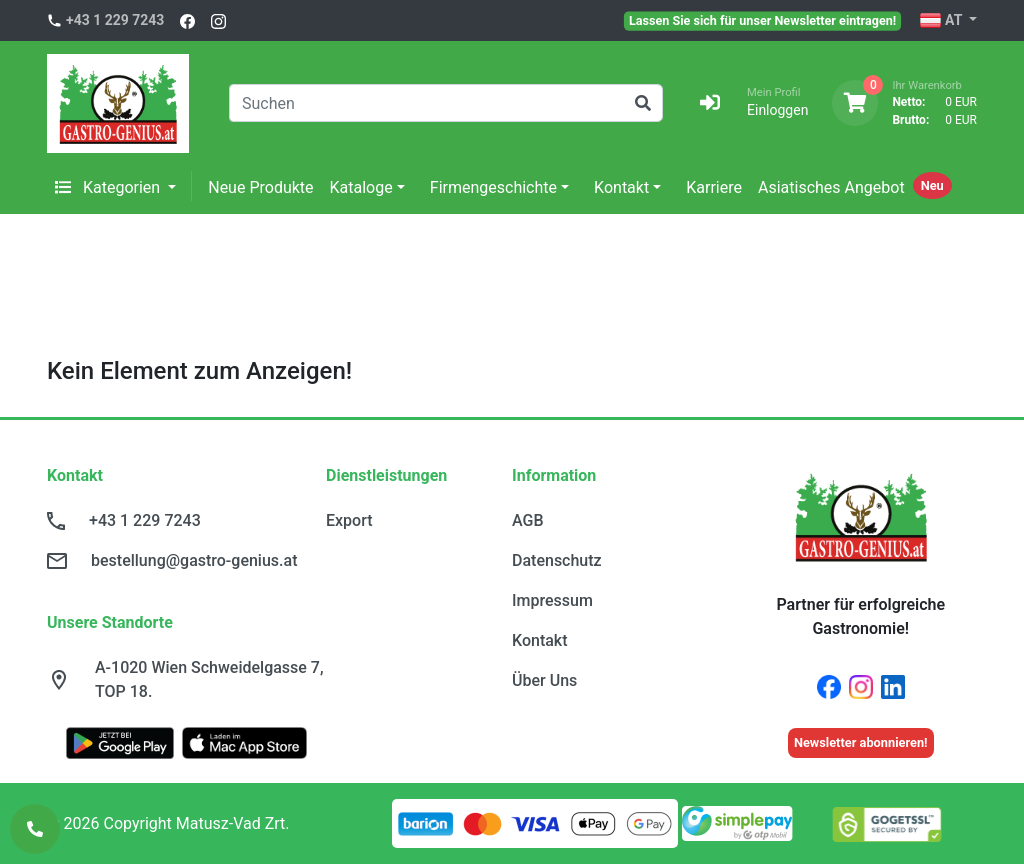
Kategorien (109, 187)
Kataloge (361, 187)
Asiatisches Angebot (831, 187)
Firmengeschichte (493, 187)
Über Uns (544, 680)
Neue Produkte (260, 187)
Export (349, 520)
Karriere (714, 187)
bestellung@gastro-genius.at (194, 560)
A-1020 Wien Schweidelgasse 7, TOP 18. (209, 679)
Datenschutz (557, 560)
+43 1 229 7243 (115, 20)
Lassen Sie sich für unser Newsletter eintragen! (762, 20)
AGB (528, 520)
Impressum (552, 600)
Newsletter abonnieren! (861, 742)
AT (942, 21)
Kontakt (621, 187)
